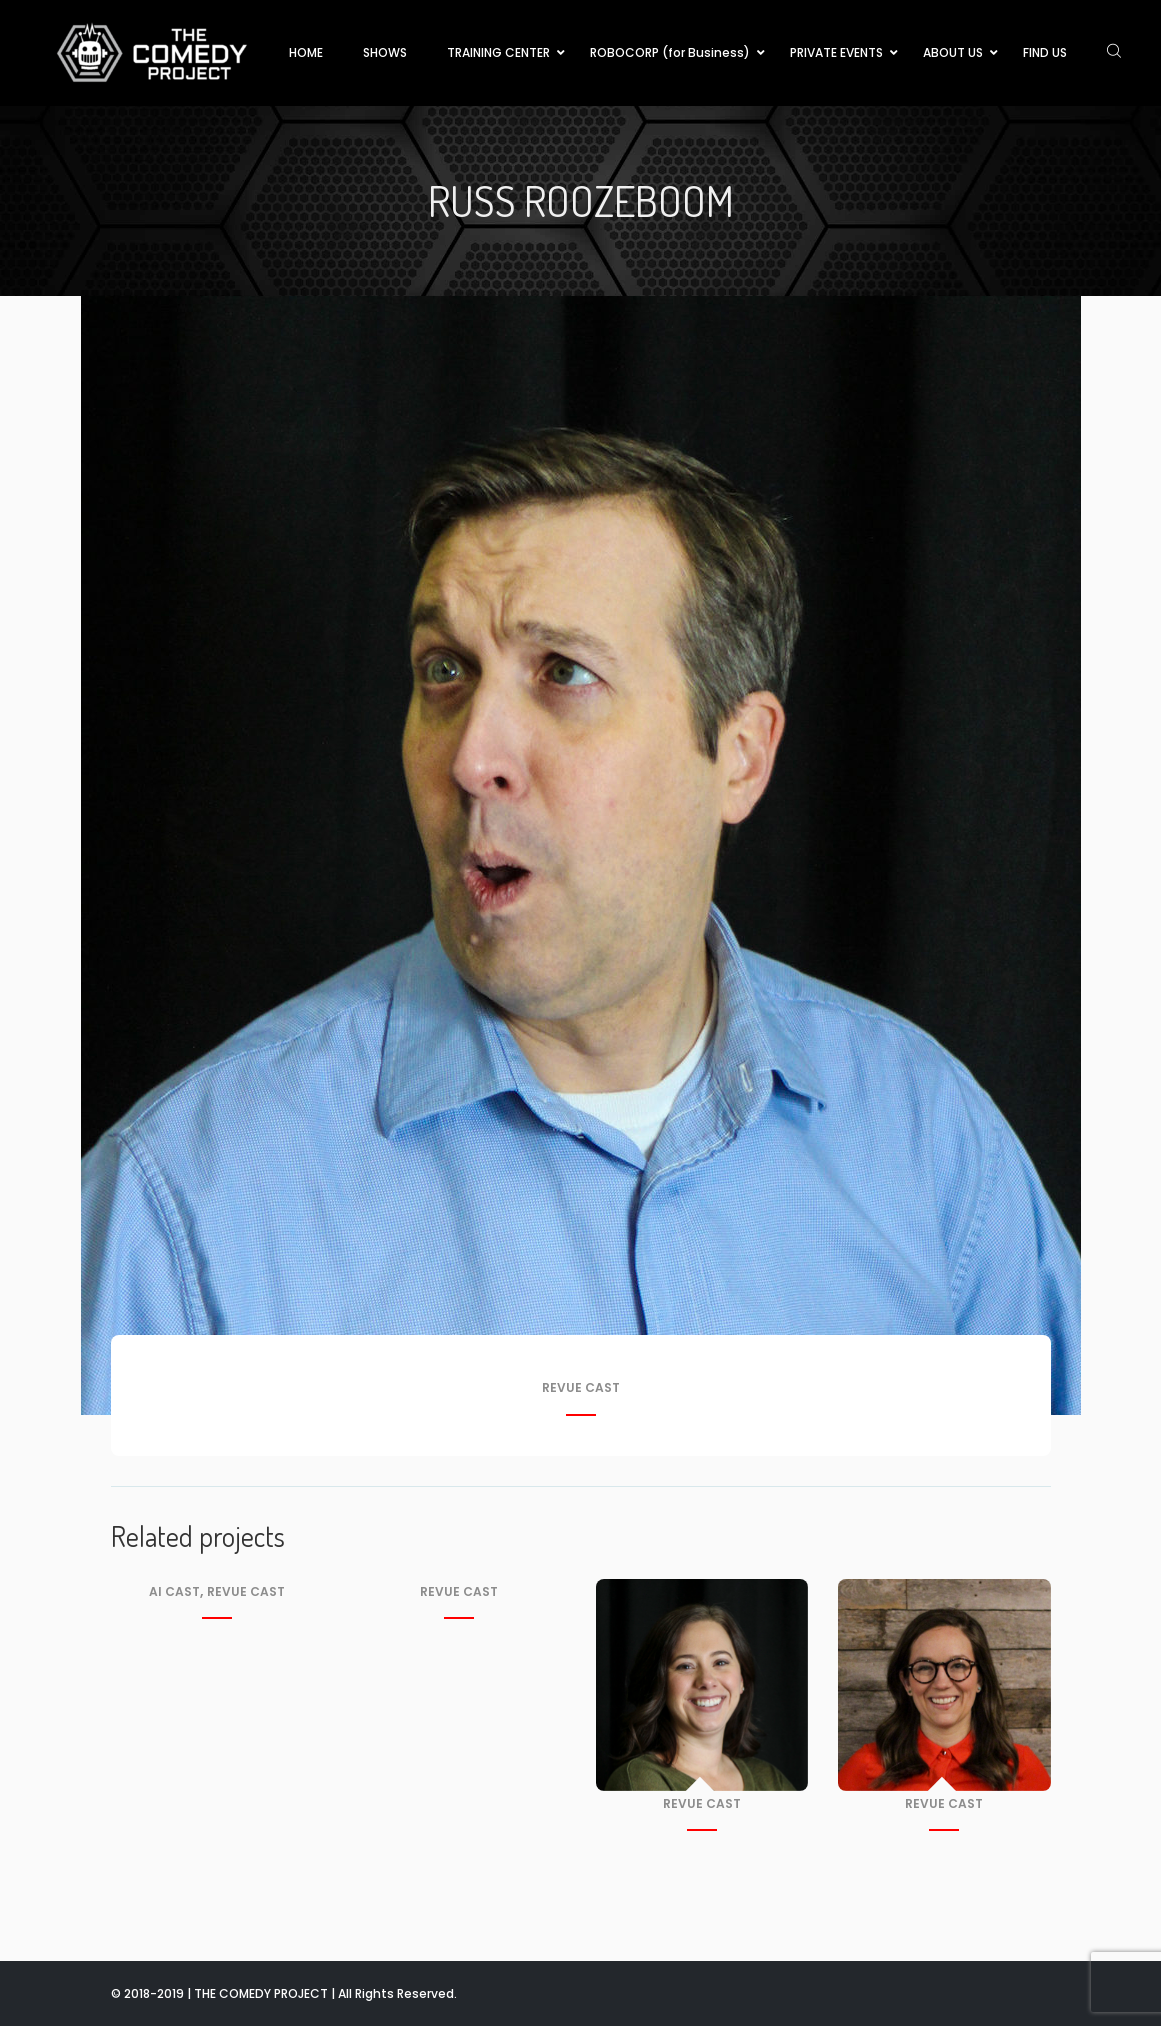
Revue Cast (581, 1388)
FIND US (1045, 52)
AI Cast (174, 1591)
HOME (306, 52)
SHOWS (385, 52)
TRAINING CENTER (498, 52)
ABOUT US (953, 52)
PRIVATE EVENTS (836, 52)
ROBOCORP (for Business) (670, 52)
